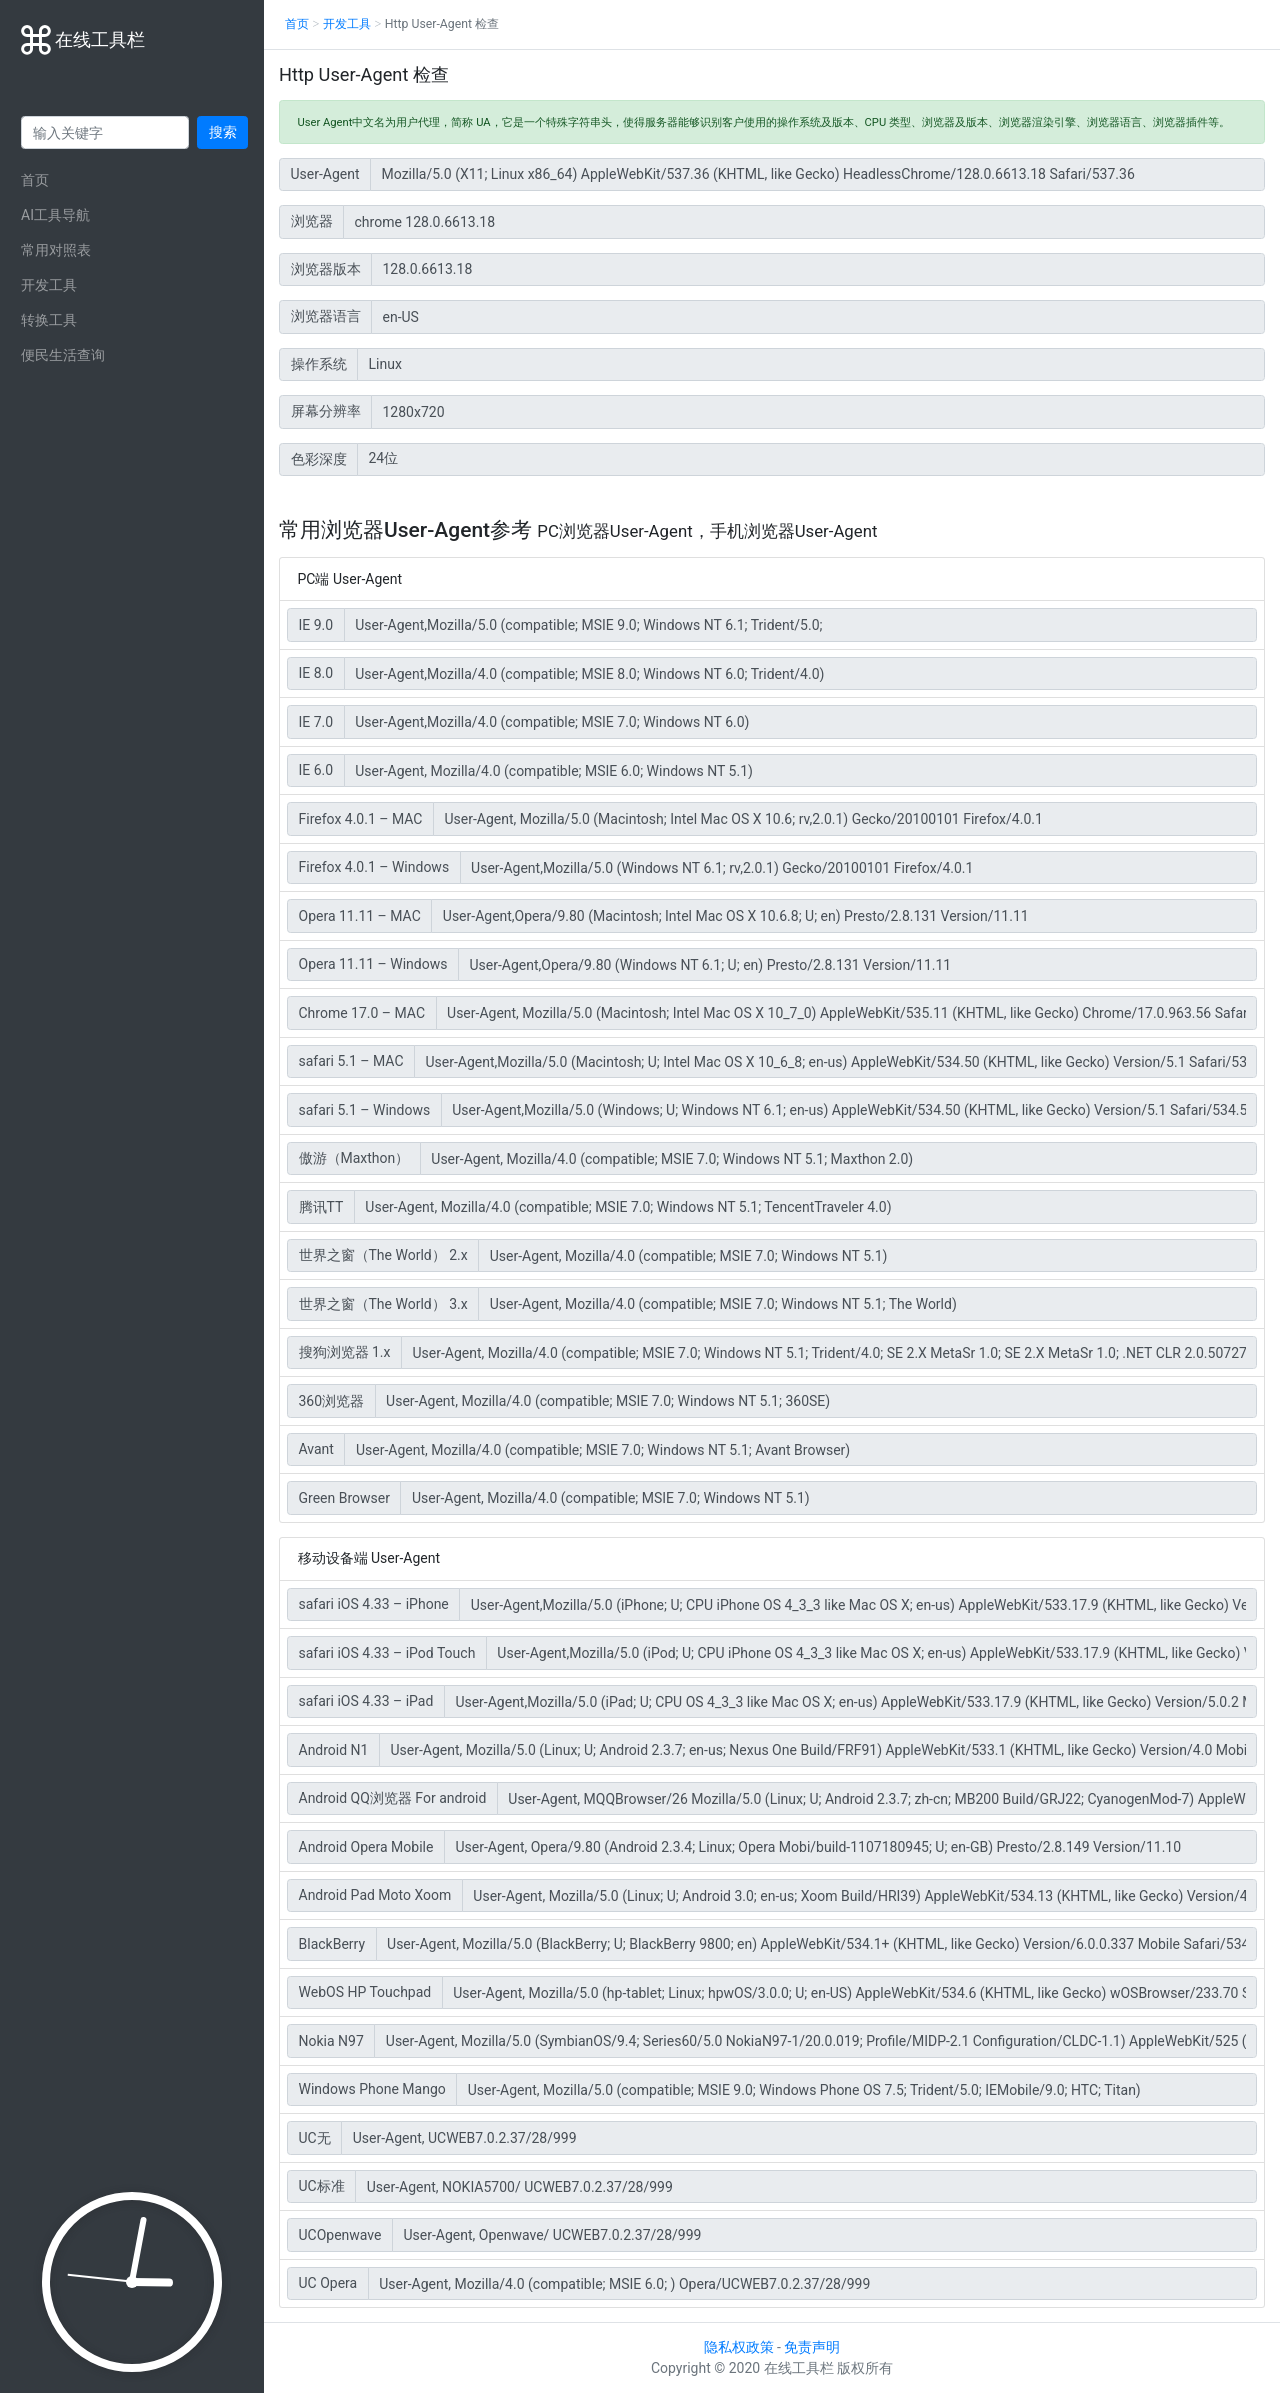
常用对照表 (56, 250)
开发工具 (49, 285)
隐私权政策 (739, 2347)
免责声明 (812, 2347)
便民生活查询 (63, 355)
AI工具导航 (55, 215)
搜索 (223, 132)
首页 (35, 180)
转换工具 (49, 320)
